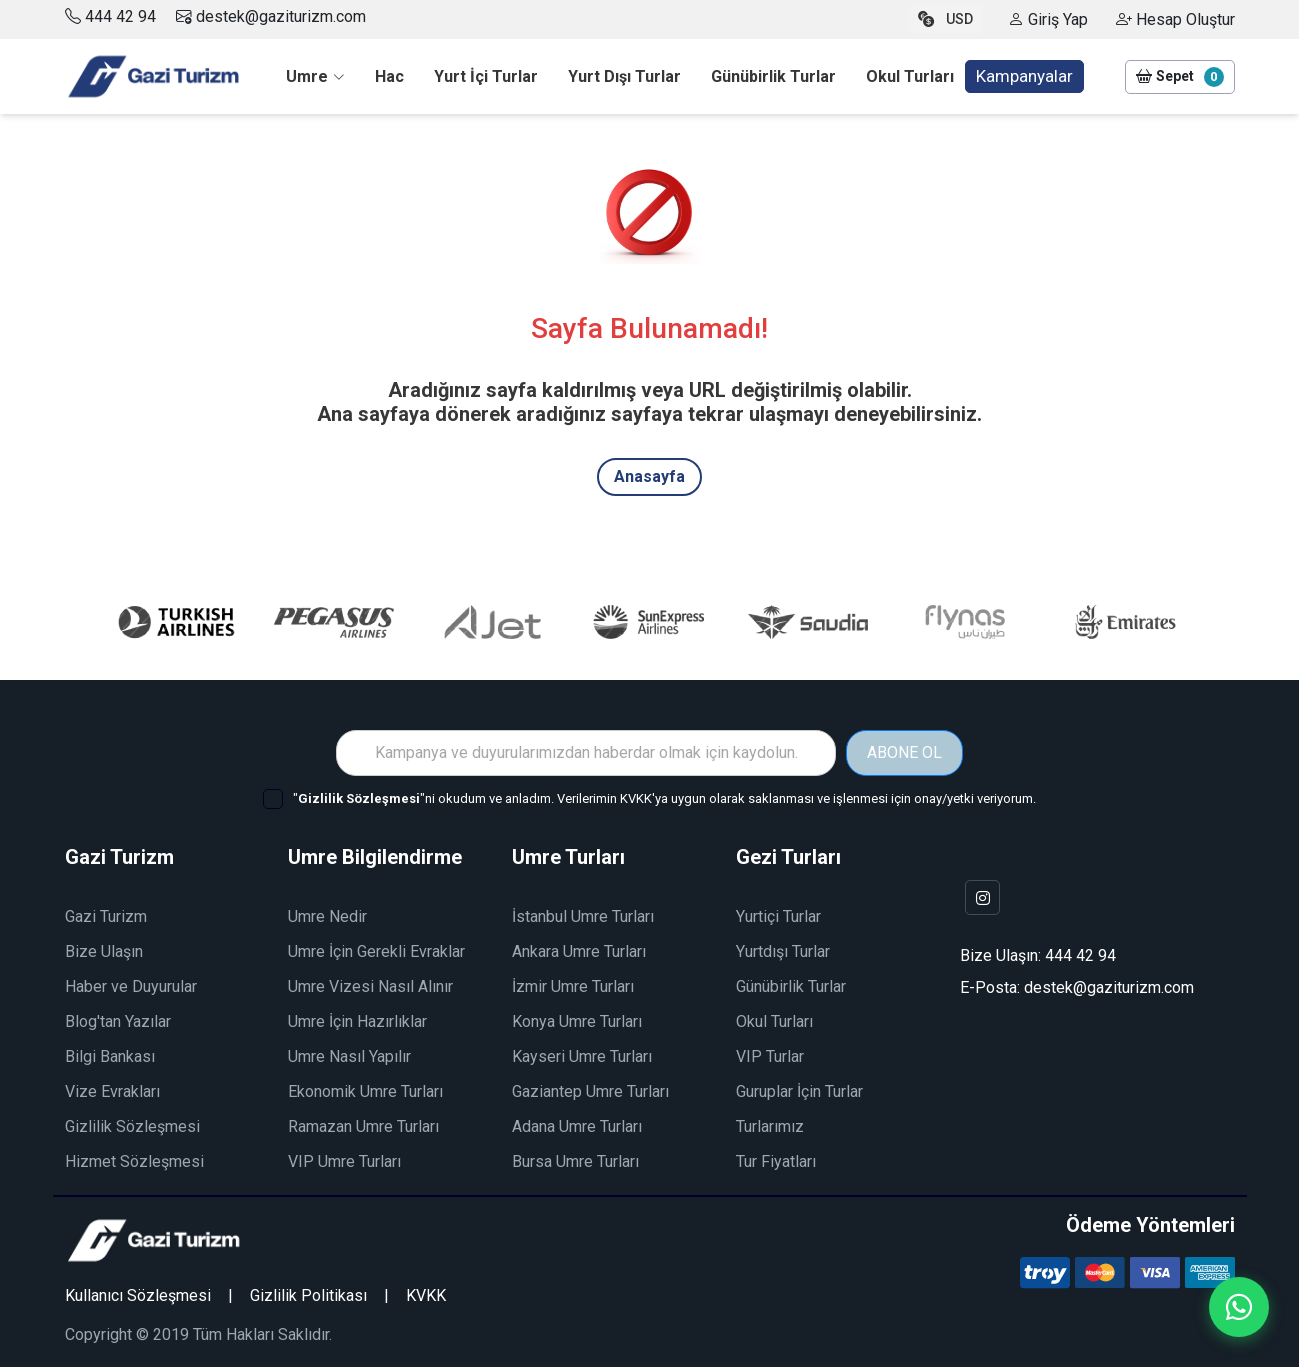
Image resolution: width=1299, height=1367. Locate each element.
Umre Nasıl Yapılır (349, 1056)
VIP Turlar (770, 1056)
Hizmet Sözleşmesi (134, 1161)
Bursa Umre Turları (575, 1161)
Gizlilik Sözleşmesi (132, 1126)
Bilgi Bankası (110, 1056)
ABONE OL (904, 752)
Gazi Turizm (106, 916)
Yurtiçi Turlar (778, 916)
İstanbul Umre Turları (583, 916)
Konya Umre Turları (577, 1021)
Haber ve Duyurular (131, 986)
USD (945, 19)
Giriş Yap (1048, 19)
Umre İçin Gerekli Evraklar (376, 951)
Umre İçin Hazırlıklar (357, 1021)
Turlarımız (770, 1126)
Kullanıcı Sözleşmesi (138, 1295)
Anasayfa (649, 476)
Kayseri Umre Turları (582, 1056)
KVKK (426, 1295)
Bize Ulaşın (104, 951)
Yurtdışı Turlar (783, 951)
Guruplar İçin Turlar (799, 1091)
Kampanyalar (1024, 76)
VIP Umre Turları (344, 1161)
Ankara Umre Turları (579, 951)
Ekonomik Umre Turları (365, 1091)
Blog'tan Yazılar (118, 1021)
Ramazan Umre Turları (363, 1126)
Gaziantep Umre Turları (590, 1091)
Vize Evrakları (112, 1091)
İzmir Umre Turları (573, 986)
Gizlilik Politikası (308, 1295)
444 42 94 (120, 16)
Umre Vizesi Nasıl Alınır (370, 986)
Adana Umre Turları (577, 1126)
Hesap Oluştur (1175, 19)
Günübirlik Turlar (791, 986)
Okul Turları (774, 1021)
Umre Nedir (327, 916)
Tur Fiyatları (776, 1161)
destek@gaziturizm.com (271, 16)
